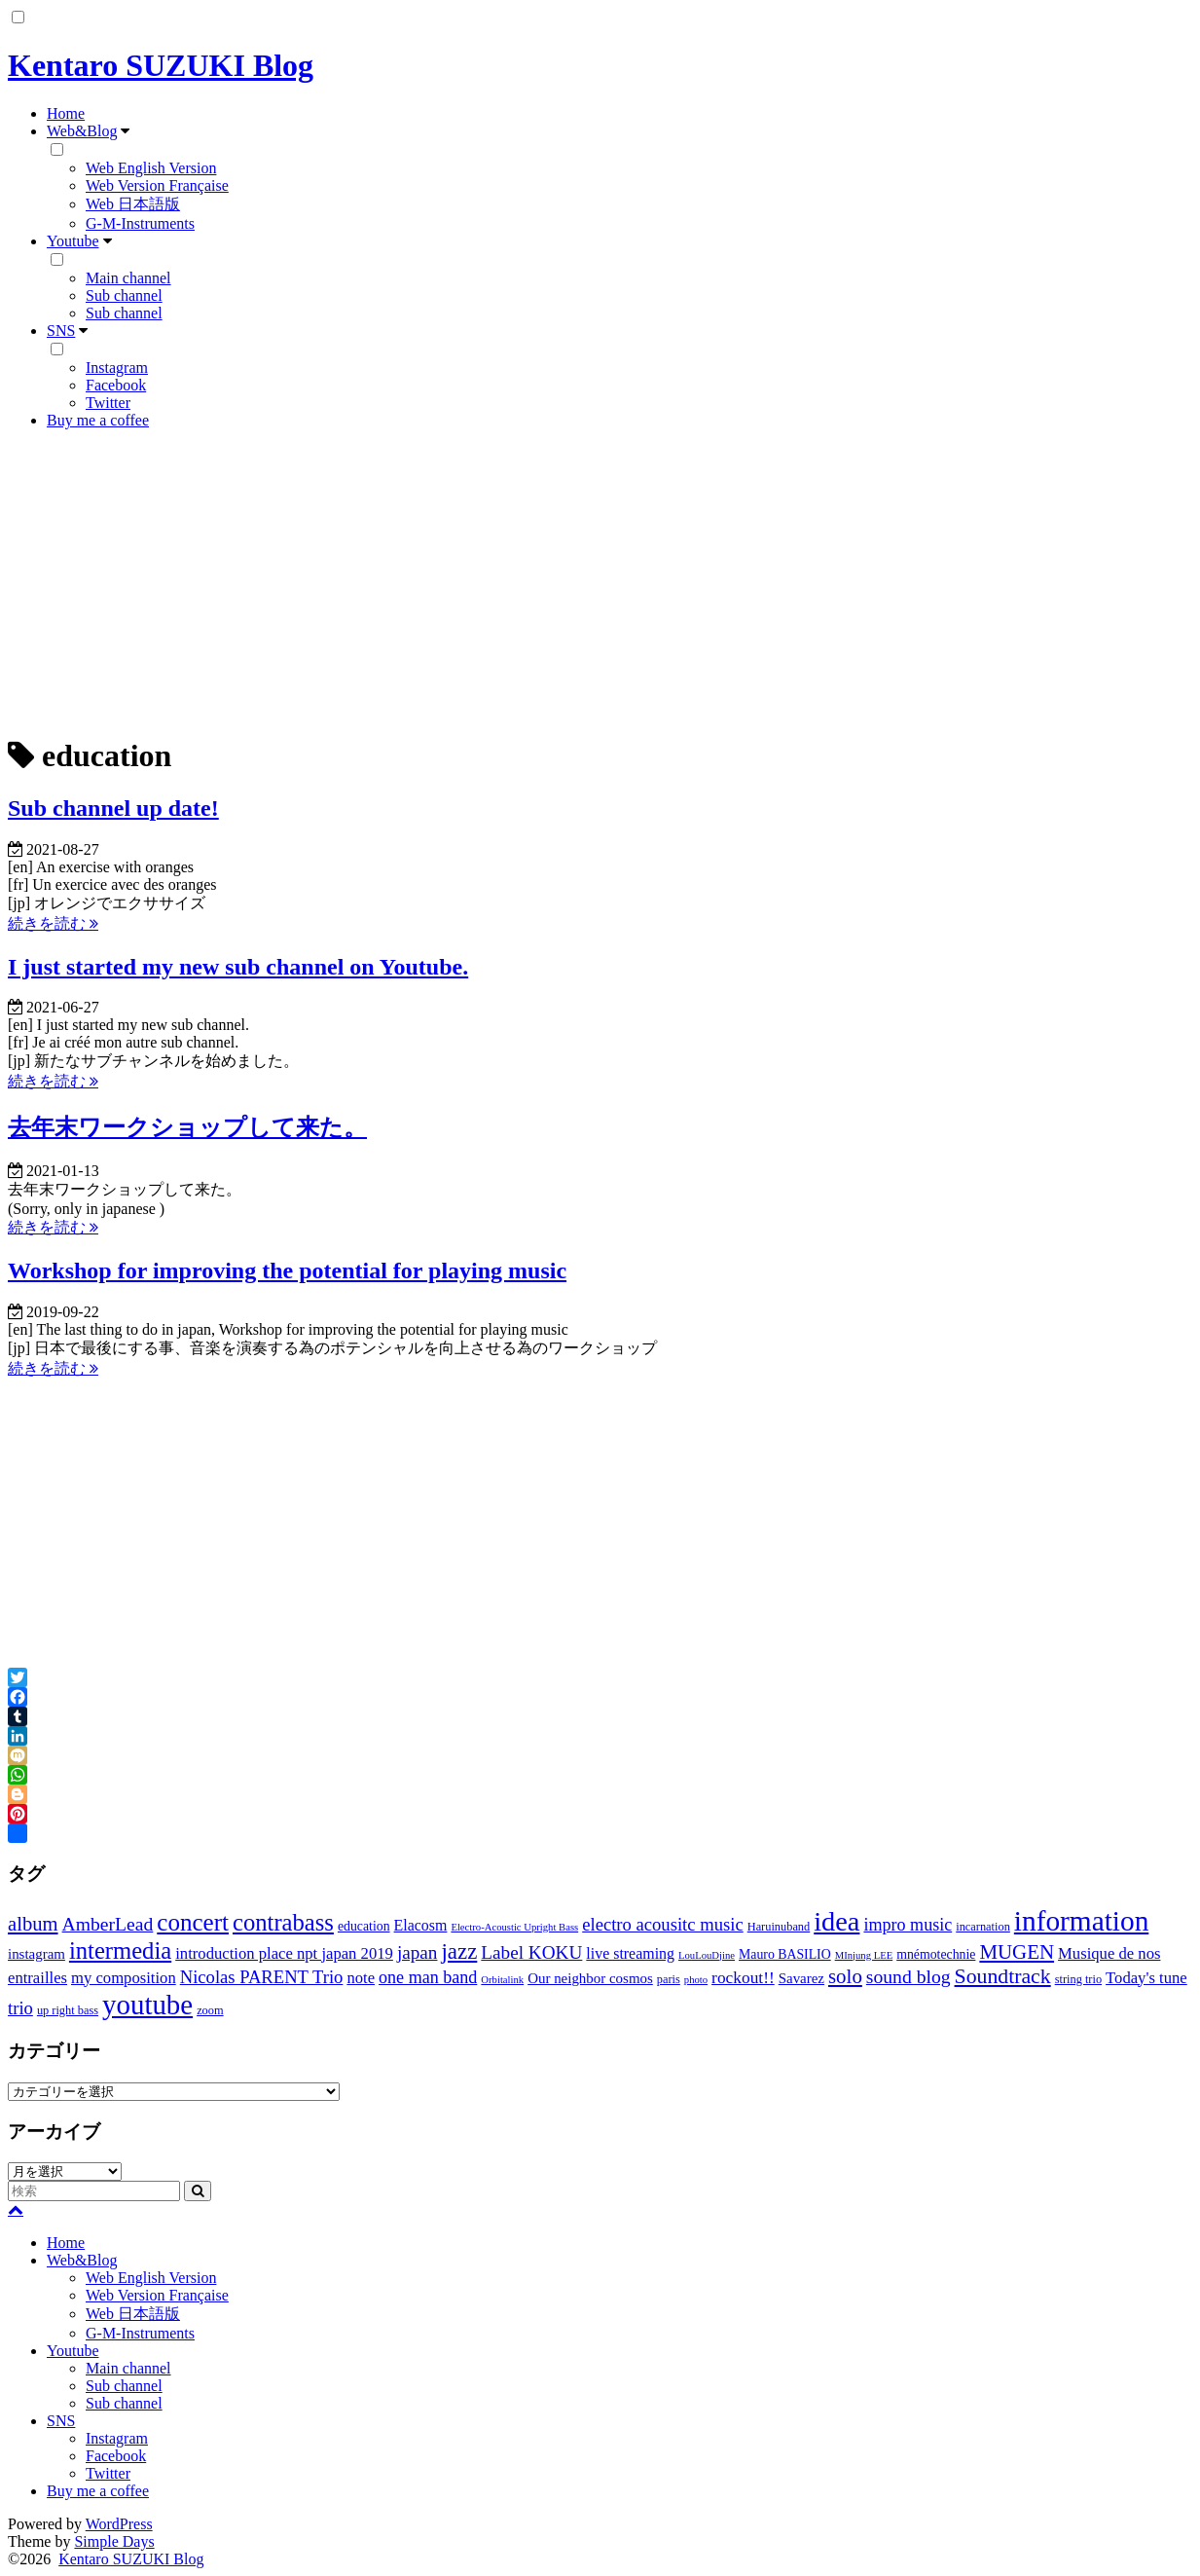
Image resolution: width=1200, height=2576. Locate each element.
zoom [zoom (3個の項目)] (210, 2010)
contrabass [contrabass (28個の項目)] (283, 1922)
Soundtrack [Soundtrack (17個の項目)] (1003, 1976)
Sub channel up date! (113, 808)
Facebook (116, 385)
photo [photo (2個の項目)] (696, 1979)
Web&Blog (82, 131)
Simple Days (114, 2541)
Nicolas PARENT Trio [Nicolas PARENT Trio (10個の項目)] (262, 1977)
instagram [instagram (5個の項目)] (36, 1954)
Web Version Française (157, 185)
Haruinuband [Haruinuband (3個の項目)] (779, 1926)
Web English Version (151, 168)
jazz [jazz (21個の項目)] (459, 1951)
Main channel (128, 278)
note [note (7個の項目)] (360, 1978)
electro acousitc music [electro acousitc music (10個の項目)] (663, 1924)
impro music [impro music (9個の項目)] (907, 1924)
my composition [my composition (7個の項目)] (123, 1978)
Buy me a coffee (98, 420)
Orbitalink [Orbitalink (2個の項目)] (502, 1979)
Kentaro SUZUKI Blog (160, 65)
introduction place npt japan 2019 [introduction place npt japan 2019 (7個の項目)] (284, 1953)
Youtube (73, 241)
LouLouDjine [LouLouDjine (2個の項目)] (706, 1955)
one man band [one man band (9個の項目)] (428, 1977)
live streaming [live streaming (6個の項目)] (630, 1953)
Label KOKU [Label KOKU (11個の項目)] (531, 1952)
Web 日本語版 (133, 204)
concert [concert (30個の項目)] (193, 1922)
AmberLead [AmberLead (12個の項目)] (108, 1923)
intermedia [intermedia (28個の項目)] (120, 1950)
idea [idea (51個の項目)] (836, 1921)
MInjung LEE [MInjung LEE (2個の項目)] (864, 1955)
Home (66, 113)
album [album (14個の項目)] (33, 1923)
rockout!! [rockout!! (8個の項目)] (743, 1978)
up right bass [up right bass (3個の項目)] (67, 2010)
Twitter (108, 402)
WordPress (119, 2524)
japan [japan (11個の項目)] (417, 1952)
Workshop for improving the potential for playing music (287, 1270)
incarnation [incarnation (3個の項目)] (983, 1926)
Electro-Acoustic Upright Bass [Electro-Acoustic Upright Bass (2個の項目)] (514, 1927)
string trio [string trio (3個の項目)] (1078, 1979)
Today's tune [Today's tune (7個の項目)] (1146, 1978)
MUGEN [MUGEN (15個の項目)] (1016, 1952)
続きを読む (53, 923)
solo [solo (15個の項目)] (845, 1976)
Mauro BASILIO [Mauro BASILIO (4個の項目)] (785, 1954)
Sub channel (124, 295)
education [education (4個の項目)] (364, 1926)
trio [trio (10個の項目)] (20, 2008)
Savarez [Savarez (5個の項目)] (801, 1978)
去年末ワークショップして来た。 (187, 1127)
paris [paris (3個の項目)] (668, 1979)
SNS (61, 330)
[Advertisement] (600, 581)
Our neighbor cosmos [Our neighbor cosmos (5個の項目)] (590, 1978)
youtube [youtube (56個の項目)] (147, 2004)
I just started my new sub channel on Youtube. (238, 966)
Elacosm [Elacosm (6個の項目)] (421, 1925)
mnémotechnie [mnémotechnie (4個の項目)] (935, 1954)
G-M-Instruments (140, 223)
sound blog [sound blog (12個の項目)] (908, 1976)
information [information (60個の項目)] (1081, 1920)
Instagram (117, 367)
